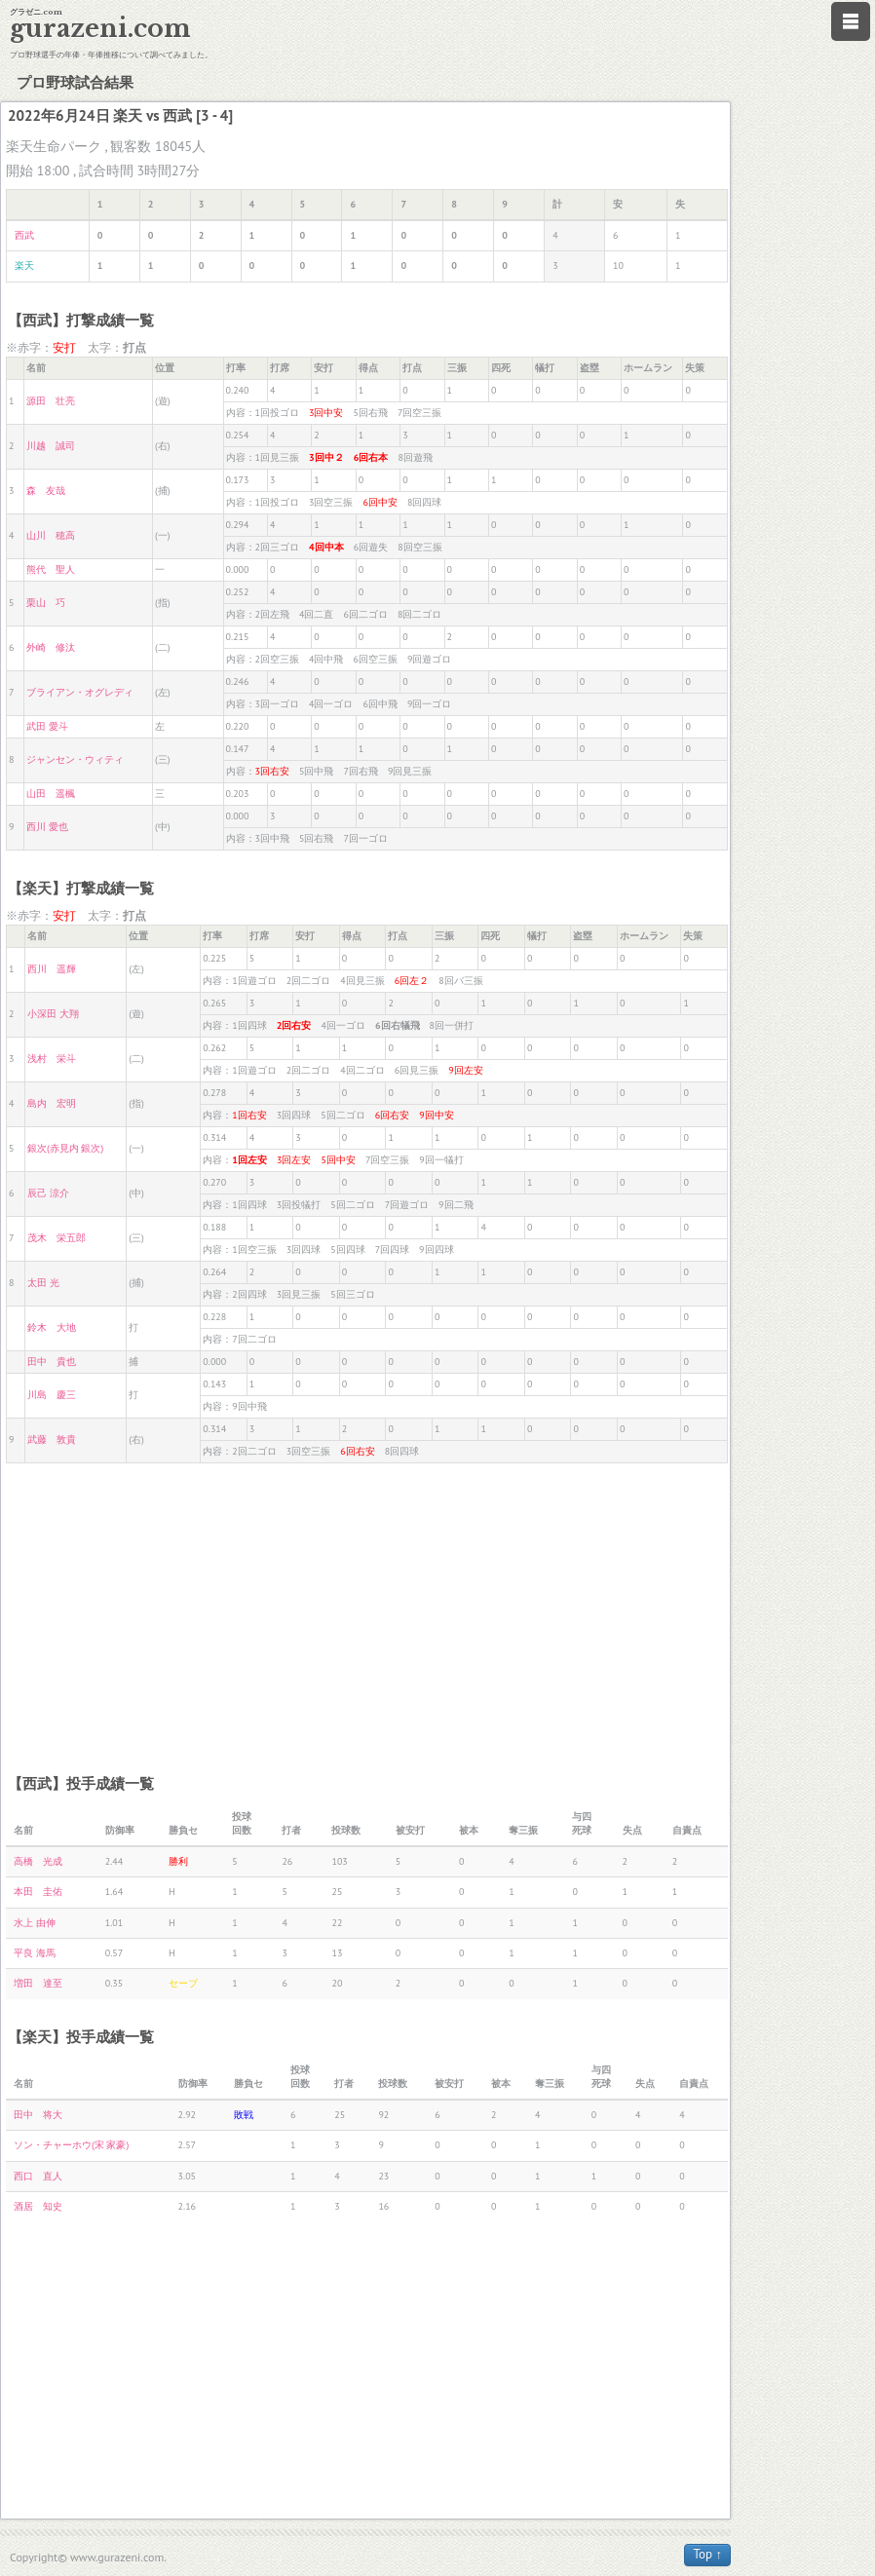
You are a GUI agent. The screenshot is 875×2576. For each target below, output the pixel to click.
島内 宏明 (51, 1103)
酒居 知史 (38, 2206)
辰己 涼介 (48, 1193)
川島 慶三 (51, 1394)
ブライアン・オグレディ (79, 692)
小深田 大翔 (53, 1013)
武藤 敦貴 (51, 1439)
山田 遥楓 (50, 793)
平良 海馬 (35, 1953)
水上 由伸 (35, 1922)
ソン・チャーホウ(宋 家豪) (71, 2145)
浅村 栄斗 (51, 1058)
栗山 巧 (45, 602)
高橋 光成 (38, 1861)
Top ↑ (707, 2554)
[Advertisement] (367, 1609)
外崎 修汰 (50, 647)
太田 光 (43, 1282)
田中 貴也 (51, 1361)
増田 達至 (38, 1983)
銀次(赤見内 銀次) (65, 1148)
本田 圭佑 (38, 1891)
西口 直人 (38, 2176)
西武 (24, 235)
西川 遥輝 (51, 969)
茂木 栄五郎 (56, 1237)
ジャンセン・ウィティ (75, 759)
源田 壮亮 (50, 401)
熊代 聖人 (50, 569)
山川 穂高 (50, 535)
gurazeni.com (100, 29)
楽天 (24, 265)
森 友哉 (45, 490)
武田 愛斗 (47, 726)
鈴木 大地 (51, 1327)
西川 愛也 (47, 826)
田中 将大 (38, 2114)
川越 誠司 (50, 445)
